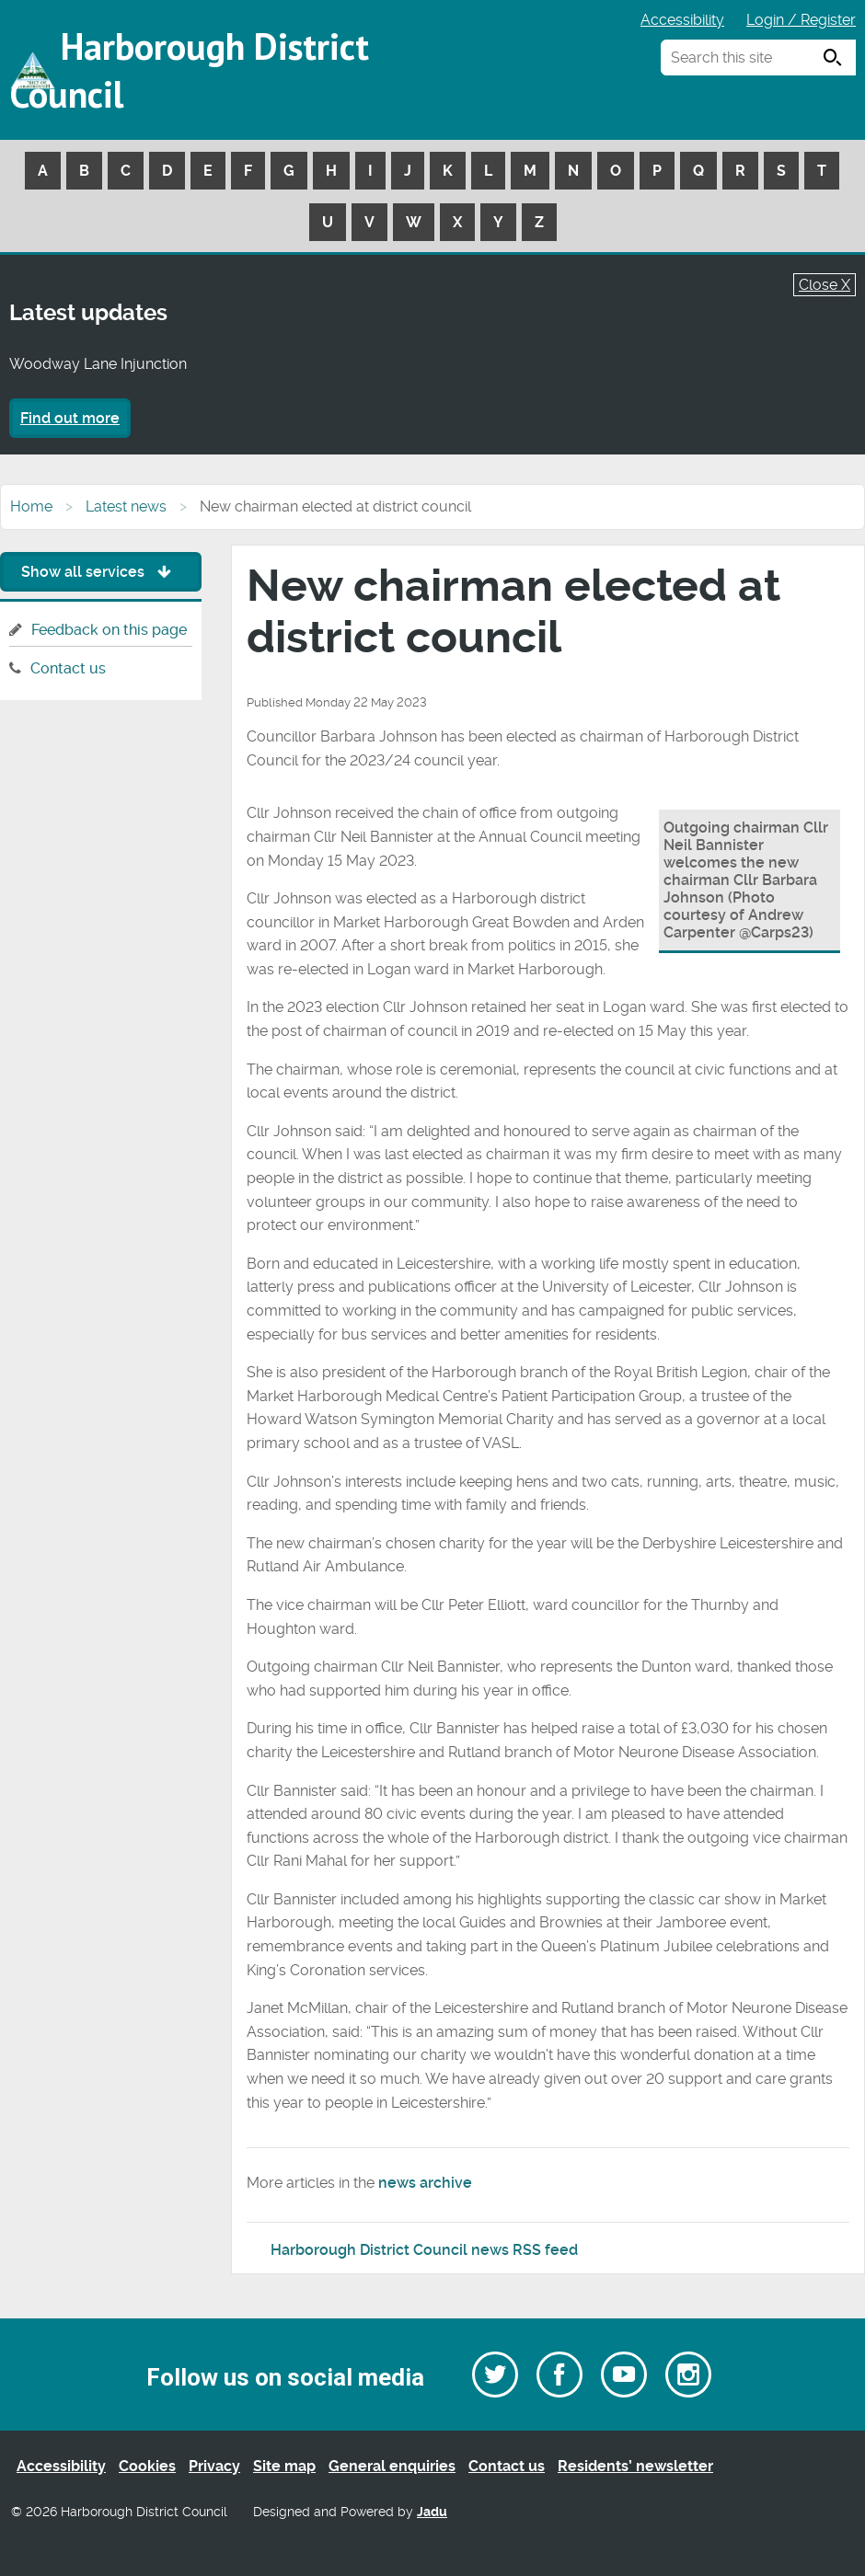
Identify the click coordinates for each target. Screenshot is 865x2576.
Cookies (147, 2466)
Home (31, 506)
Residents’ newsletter (635, 2466)
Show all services (100, 572)
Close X (824, 284)
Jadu (432, 2512)
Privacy (214, 2466)
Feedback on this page (109, 629)
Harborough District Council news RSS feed (424, 2250)
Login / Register (801, 20)
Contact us (68, 668)
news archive (425, 2182)
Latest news (126, 506)
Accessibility (682, 20)
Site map (284, 2466)
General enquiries (392, 2466)
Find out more (70, 418)
